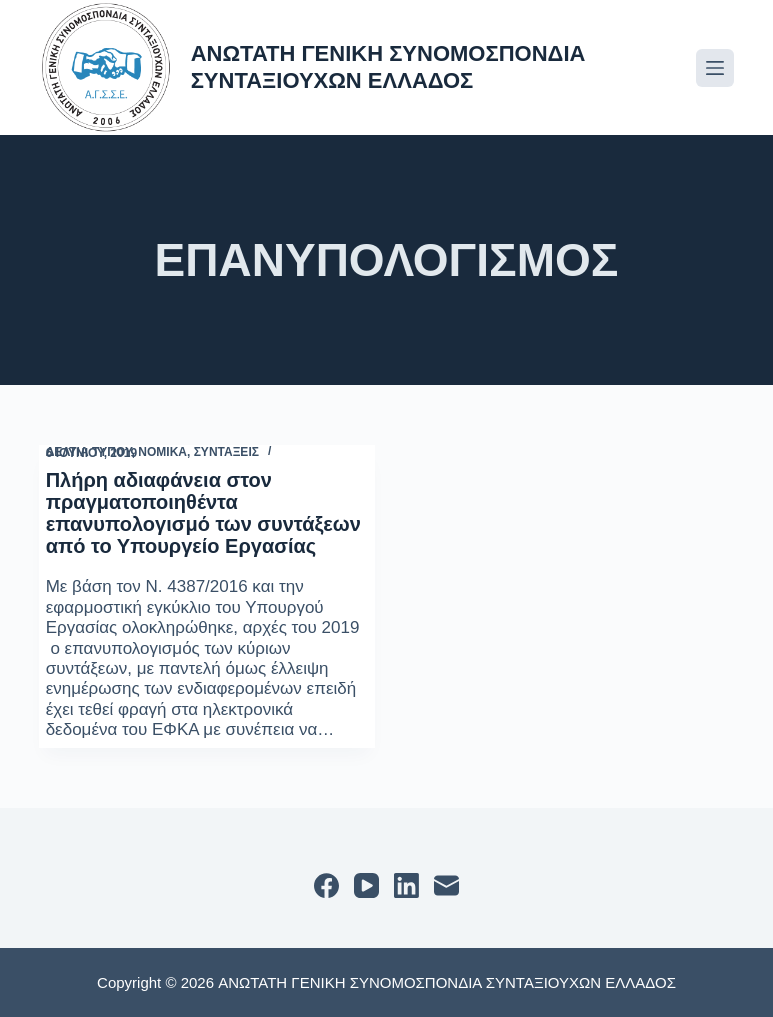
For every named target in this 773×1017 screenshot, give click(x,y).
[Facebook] (326, 885)
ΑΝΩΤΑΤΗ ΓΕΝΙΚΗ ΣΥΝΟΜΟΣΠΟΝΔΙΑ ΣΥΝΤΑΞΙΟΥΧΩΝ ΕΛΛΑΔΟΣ (388, 66)
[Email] (446, 885)
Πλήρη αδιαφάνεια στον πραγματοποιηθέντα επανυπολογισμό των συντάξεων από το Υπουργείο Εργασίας (203, 513)
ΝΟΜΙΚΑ (162, 452)
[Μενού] (715, 68)
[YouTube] (366, 885)
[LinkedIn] (406, 885)
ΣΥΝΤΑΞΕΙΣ (226, 452)
